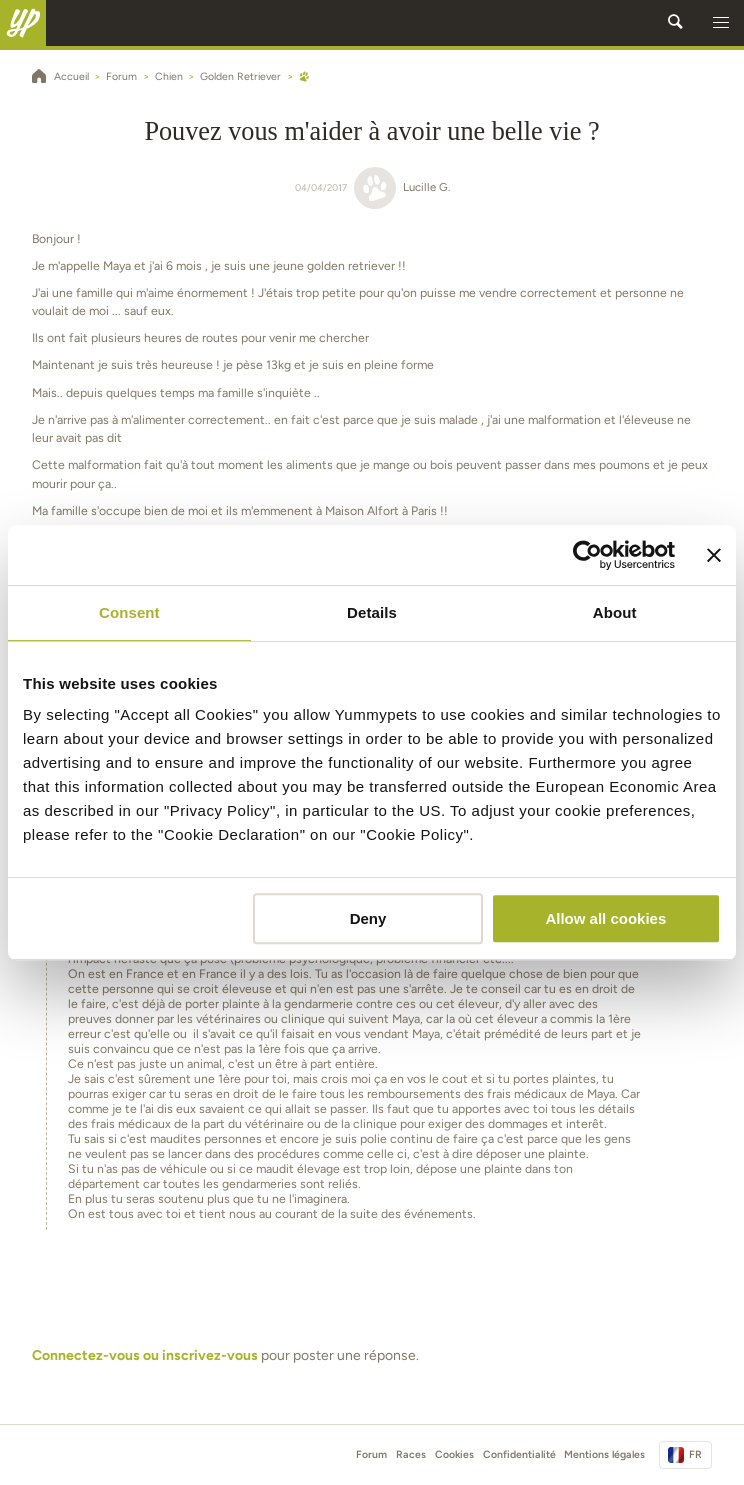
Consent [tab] (129, 612)
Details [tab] (372, 612)
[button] (721, 23)
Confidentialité (519, 1454)
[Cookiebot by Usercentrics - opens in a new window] (587, 555)
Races (411, 1454)
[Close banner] (714, 555)
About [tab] (615, 612)
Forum (371, 1454)
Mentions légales (604, 1454)
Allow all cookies (605, 918)
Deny (368, 918)
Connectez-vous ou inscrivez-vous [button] (145, 1355)
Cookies (454, 1454)
